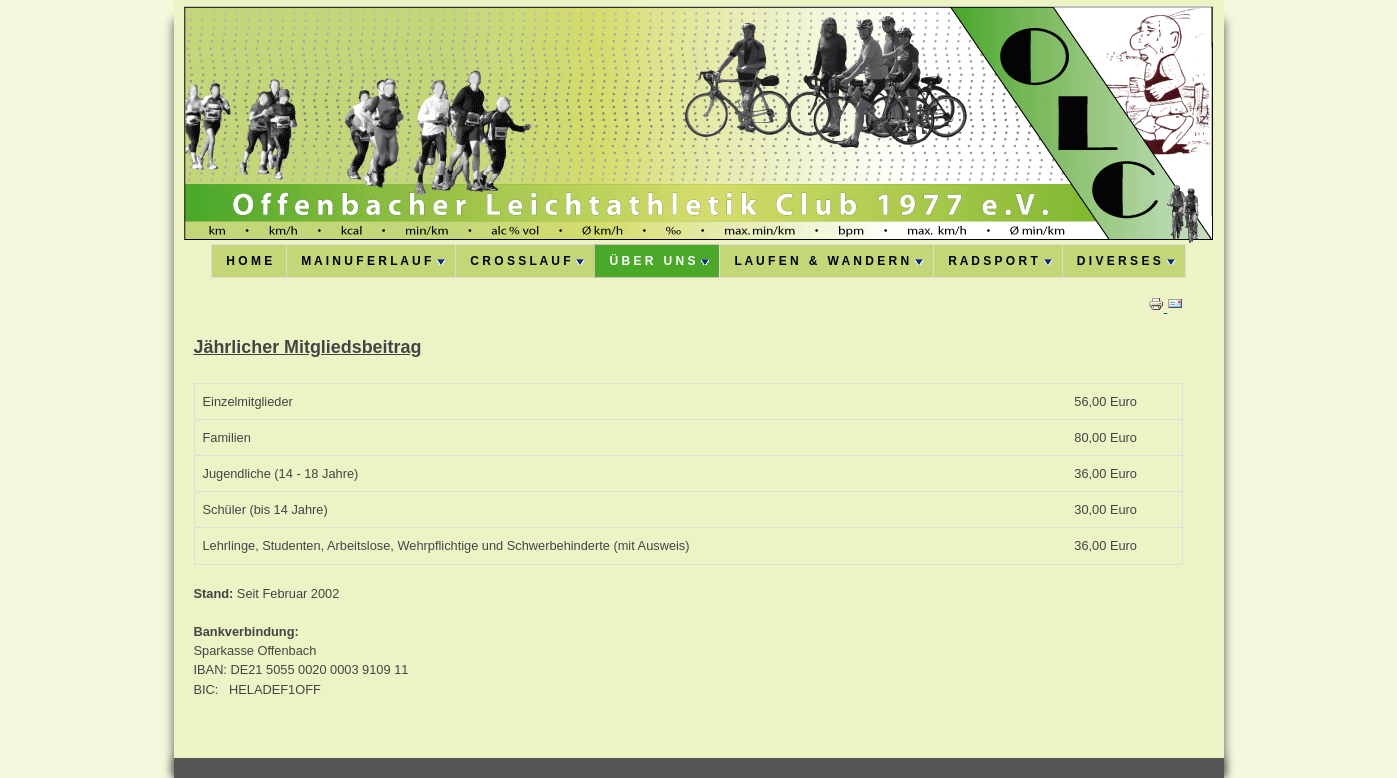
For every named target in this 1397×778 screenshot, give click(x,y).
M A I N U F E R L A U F (373, 261)
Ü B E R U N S (659, 261)
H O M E (249, 261)
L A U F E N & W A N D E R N (828, 261)
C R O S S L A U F (527, 261)
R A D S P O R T (1000, 261)
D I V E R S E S (1126, 261)
